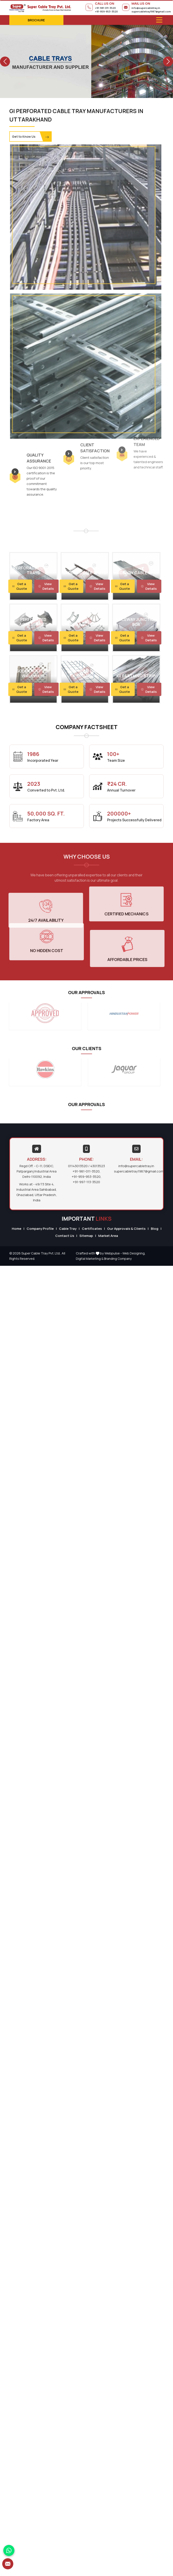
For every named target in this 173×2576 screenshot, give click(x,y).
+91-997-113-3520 (86, 1182)
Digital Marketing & (89, 1258)
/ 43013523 (96, 1166)
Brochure (36, 20)
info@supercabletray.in (146, 8)
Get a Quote (16, 586)
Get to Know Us (31, 136)
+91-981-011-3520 (105, 8)
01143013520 (78, 1166)
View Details (42, 586)
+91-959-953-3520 (106, 11)
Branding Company (118, 1258)
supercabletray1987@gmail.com (151, 11)
